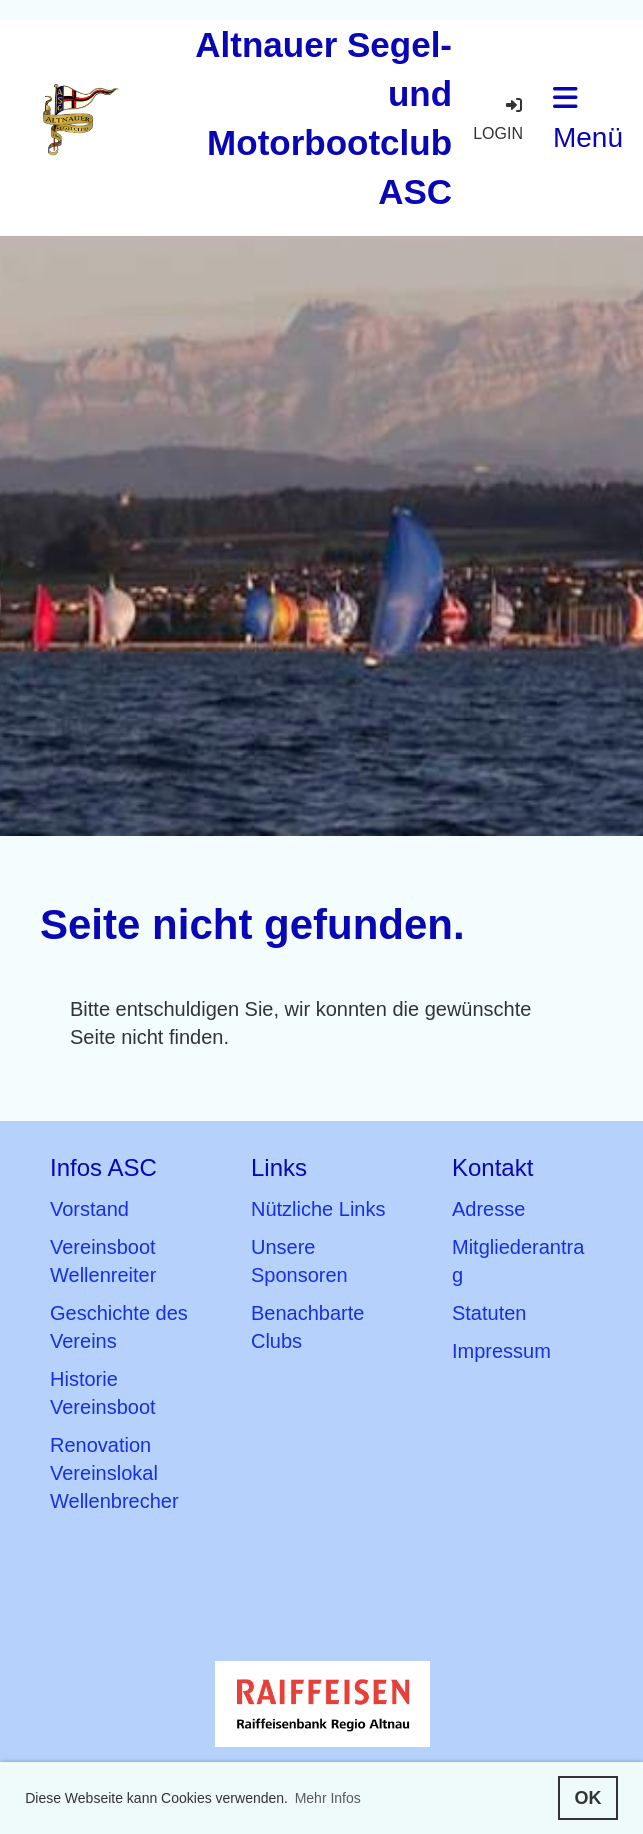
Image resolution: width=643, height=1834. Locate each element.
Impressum (501, 1351)
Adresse (488, 1209)
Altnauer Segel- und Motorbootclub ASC (323, 118)
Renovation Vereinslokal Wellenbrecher (114, 1473)
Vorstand (89, 1209)
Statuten (489, 1313)
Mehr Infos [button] (328, 1798)
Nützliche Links (318, 1209)
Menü (588, 118)
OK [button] (587, 1798)
